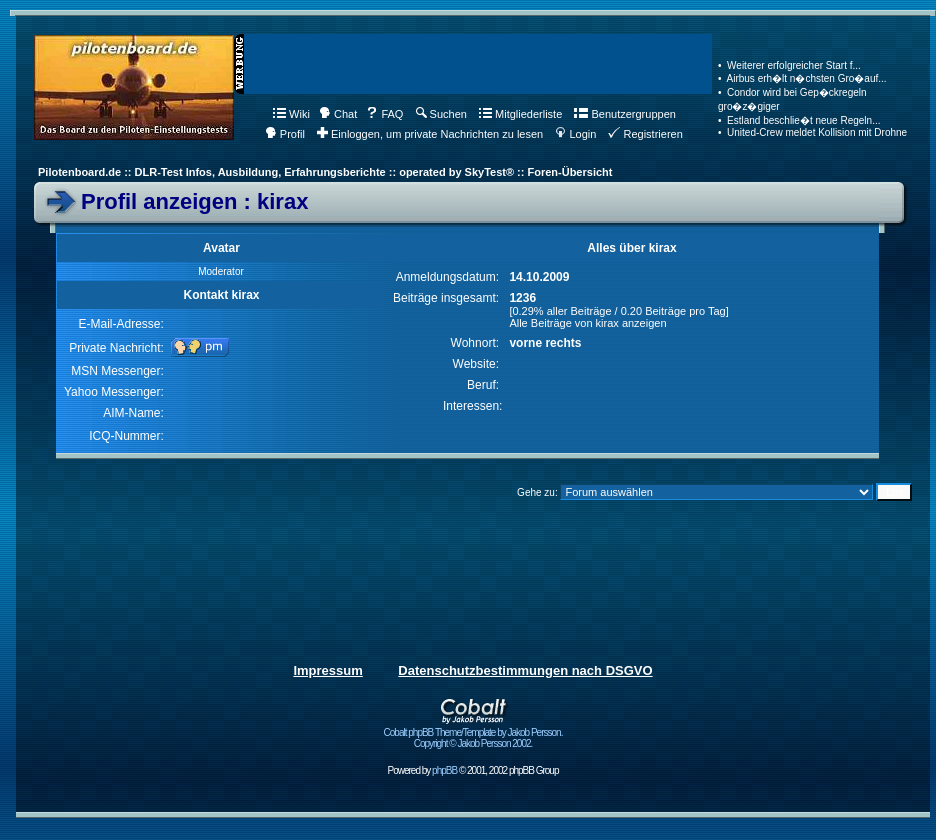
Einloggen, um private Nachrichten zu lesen (430, 134)
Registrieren (645, 134)
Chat (338, 114)
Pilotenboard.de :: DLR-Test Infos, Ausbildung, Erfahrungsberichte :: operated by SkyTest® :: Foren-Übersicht (325, 172)
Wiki (291, 114)
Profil (285, 134)
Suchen (441, 114)
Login (575, 134)
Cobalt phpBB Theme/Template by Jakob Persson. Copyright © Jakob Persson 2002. (473, 733)
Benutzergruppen (624, 114)
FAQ (384, 114)
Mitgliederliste (520, 114)
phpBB (444, 770)
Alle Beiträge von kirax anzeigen (587, 323)
